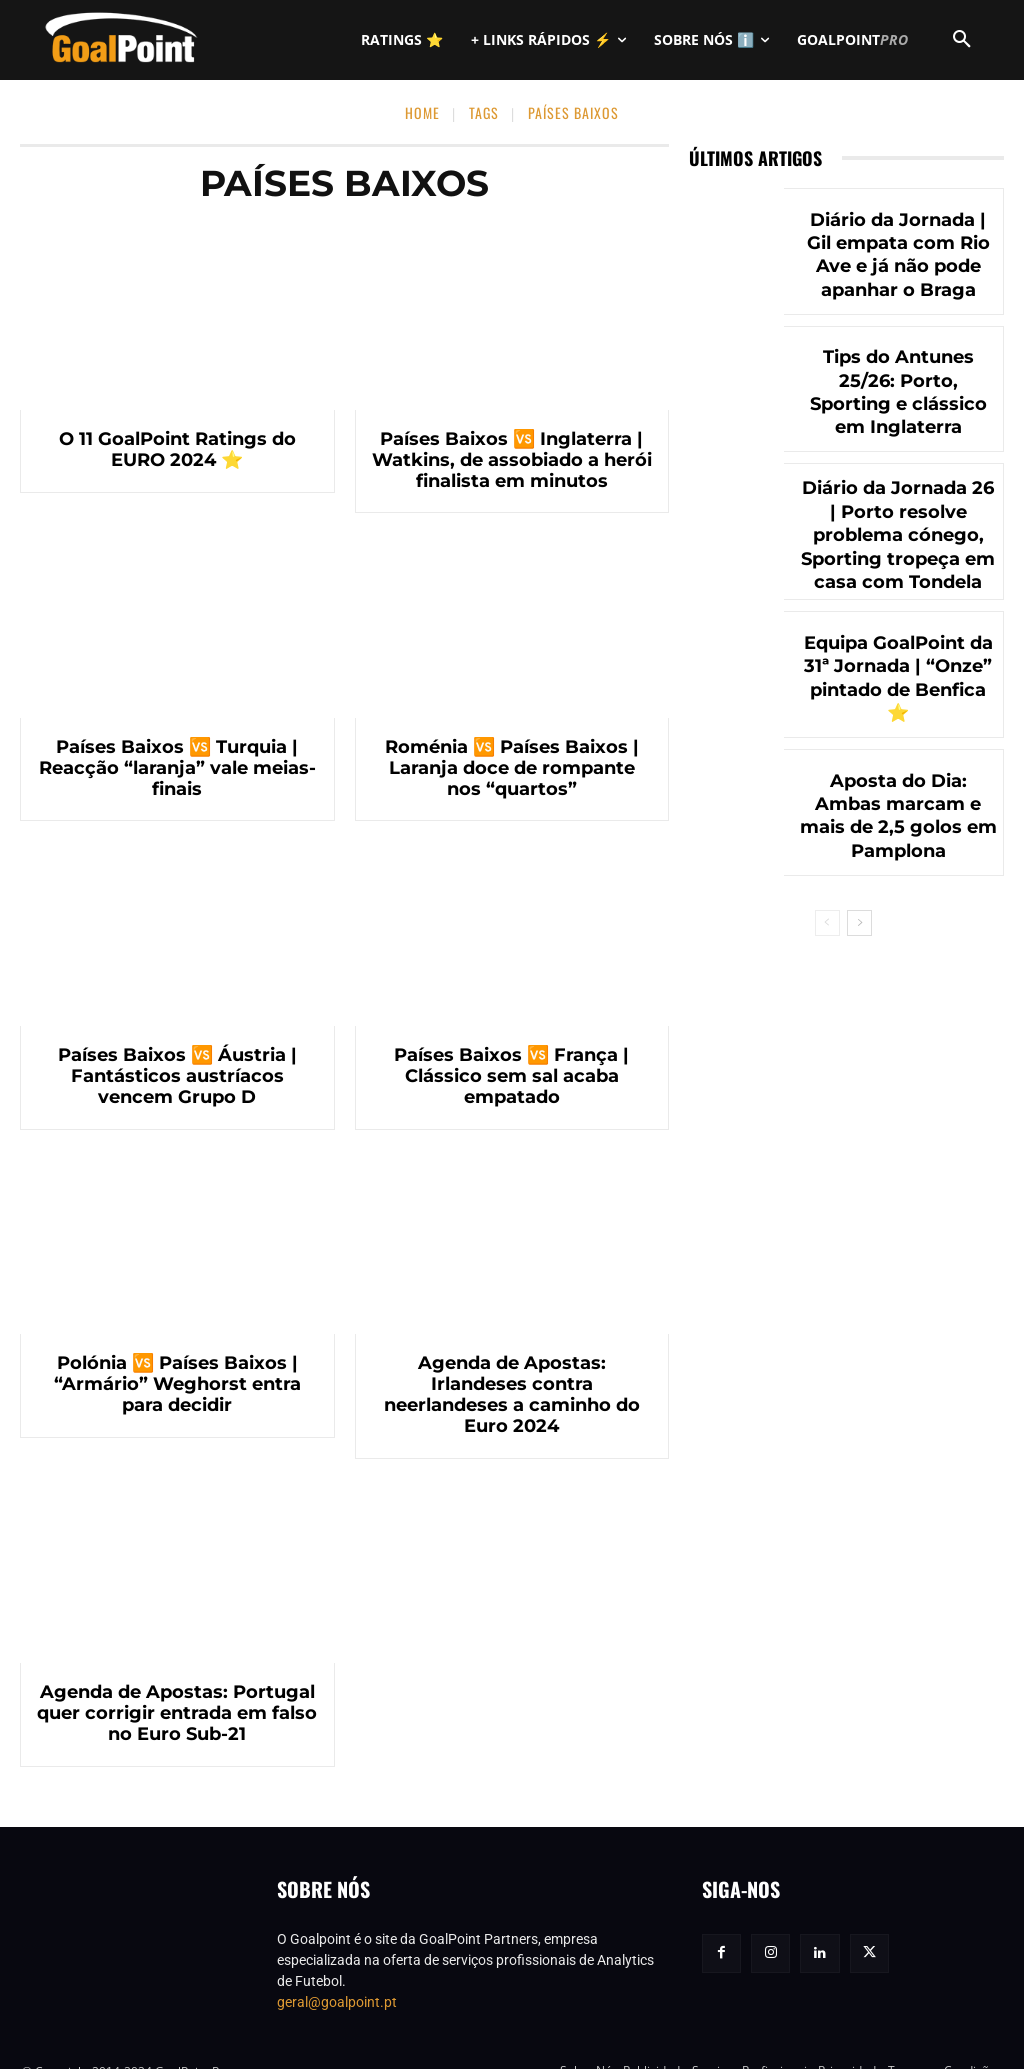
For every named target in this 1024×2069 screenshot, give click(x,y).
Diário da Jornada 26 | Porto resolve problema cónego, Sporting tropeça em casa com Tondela (898, 531)
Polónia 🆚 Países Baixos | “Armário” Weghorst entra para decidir (177, 1384)
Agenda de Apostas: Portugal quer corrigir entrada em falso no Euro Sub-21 (177, 1693)
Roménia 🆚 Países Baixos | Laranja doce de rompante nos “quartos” (512, 768)
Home (422, 112)
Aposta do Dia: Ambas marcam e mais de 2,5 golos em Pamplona (898, 806)
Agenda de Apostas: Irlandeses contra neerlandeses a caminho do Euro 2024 (512, 1384)
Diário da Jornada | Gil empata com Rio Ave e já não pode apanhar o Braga (898, 255)
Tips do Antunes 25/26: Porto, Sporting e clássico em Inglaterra (898, 393)
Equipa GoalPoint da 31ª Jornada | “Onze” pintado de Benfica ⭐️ (898, 668)
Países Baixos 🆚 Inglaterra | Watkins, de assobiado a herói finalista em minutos (511, 460)
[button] (962, 40)
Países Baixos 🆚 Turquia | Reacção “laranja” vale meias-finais (177, 768)
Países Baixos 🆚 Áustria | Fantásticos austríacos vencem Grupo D (177, 1076)
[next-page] (859, 912)
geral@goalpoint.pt (337, 1981)
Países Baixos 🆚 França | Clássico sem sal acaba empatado (512, 1076)
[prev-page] (827, 912)
